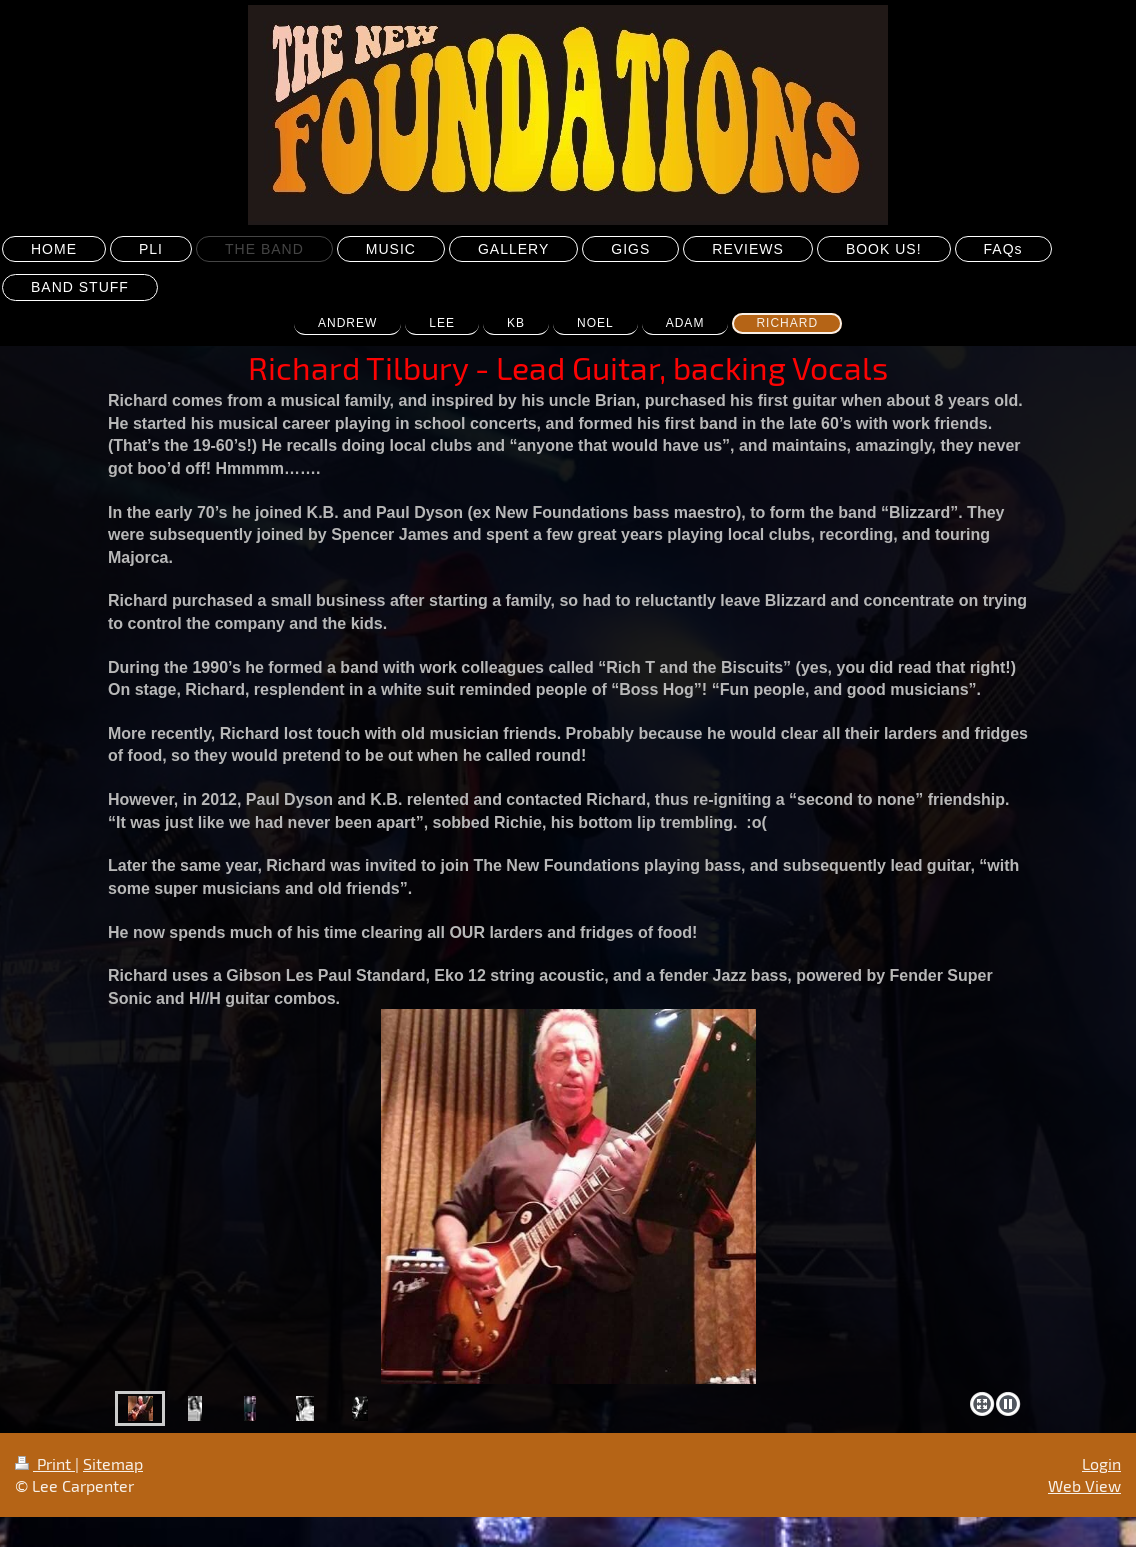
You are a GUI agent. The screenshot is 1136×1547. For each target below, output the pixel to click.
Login (1101, 1463)
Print (45, 1463)
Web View (1084, 1485)
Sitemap (113, 1463)
